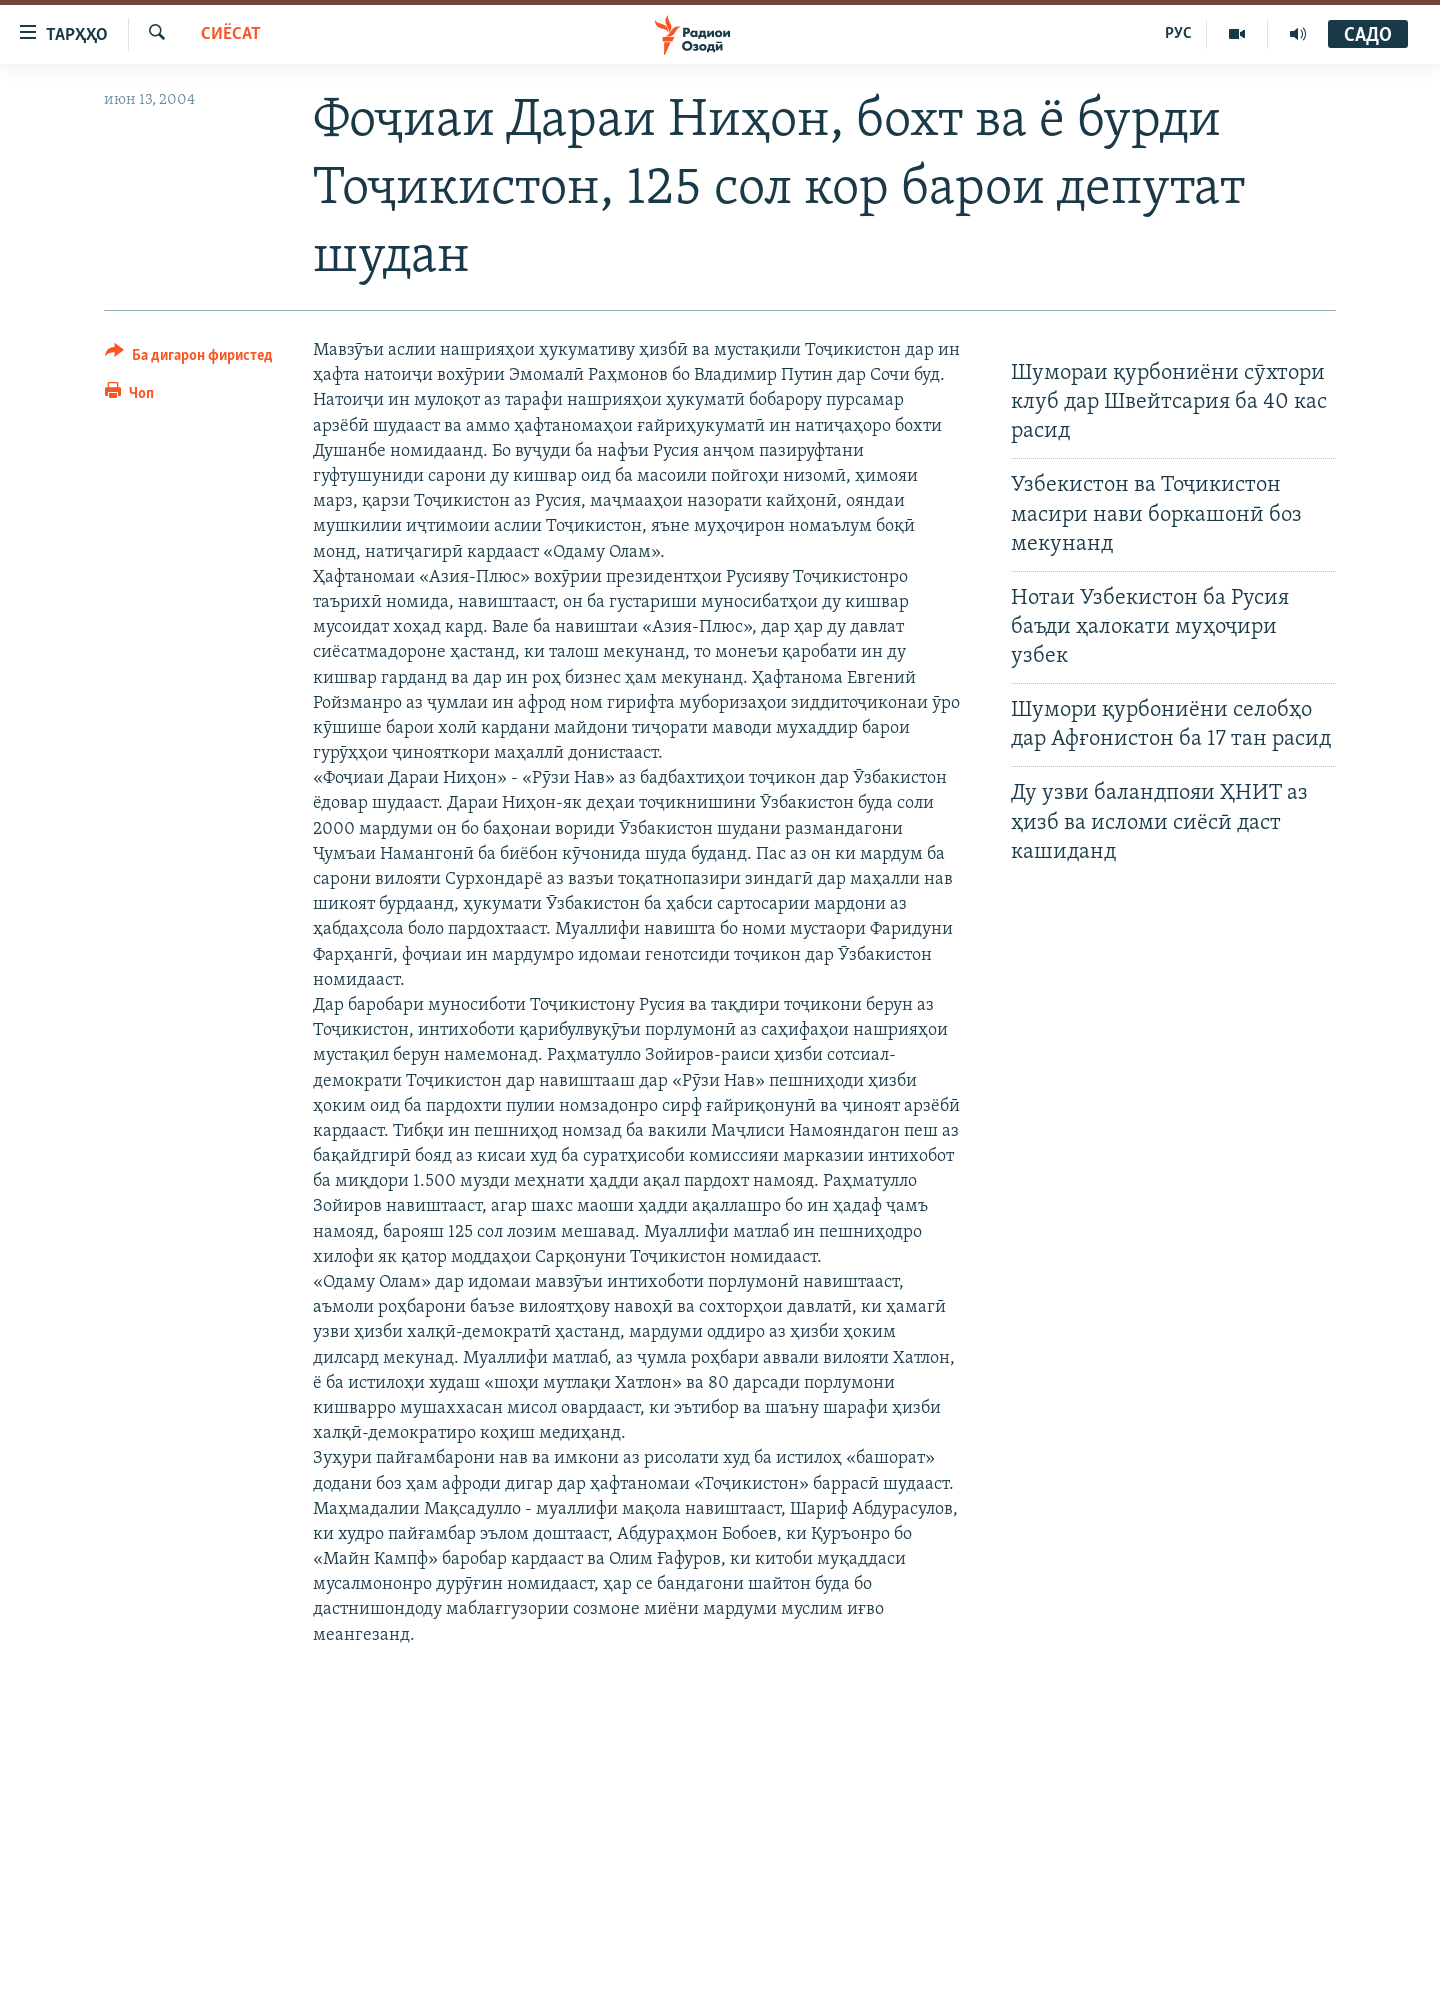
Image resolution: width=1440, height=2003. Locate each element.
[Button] (189, 358)
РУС (1178, 34)
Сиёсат (231, 34)
